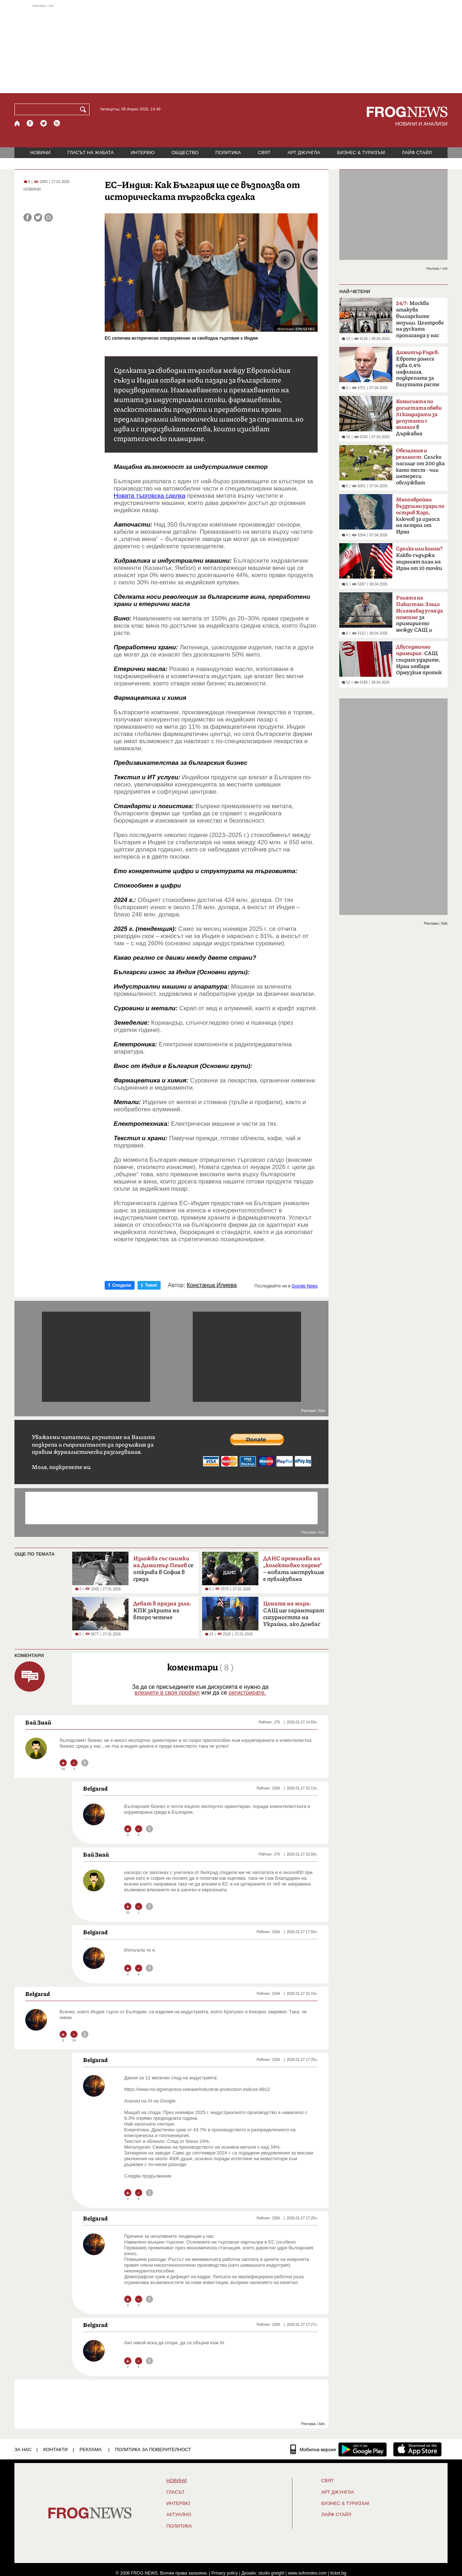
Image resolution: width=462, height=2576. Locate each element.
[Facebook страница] (30, 123)
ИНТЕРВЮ (142, 152)
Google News (305, 1286)
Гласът (175, 2492)
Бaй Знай (38, 1722)
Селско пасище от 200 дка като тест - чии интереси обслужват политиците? (420, 469)
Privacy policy (225, 2573)
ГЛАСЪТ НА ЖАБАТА (90, 152)
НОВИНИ (40, 152)
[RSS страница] (57, 123)
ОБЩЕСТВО (185, 152)
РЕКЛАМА (90, 2449)
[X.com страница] (43, 123)
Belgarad (95, 1788)
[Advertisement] (231, 48)
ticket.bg (338, 2573)
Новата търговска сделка (149, 495)
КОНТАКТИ (55, 2449)
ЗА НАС (22, 2449)
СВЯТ (264, 152)
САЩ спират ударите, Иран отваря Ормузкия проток (419, 660)
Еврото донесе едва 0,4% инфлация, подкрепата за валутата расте (418, 368)
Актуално (178, 2514)
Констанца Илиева (212, 1285)
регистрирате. (247, 1693)
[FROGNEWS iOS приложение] (417, 2449)
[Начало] (17, 123)
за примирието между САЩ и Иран (419, 616)
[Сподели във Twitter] (38, 217)
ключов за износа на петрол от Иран (420, 515)
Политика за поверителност (153, 2449)
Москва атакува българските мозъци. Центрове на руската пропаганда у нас (420, 319)
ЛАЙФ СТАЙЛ (417, 152)
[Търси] (84, 109)
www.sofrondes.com (307, 2573)
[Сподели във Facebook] (27, 217)
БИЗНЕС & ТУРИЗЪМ (361, 152)
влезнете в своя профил (167, 1693)
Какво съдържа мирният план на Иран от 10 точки (419, 558)
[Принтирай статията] (48, 217)
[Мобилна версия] (313, 2449)
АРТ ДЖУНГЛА (303, 152)
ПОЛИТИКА (228, 152)
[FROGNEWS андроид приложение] (362, 2449)
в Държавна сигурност (419, 419)
